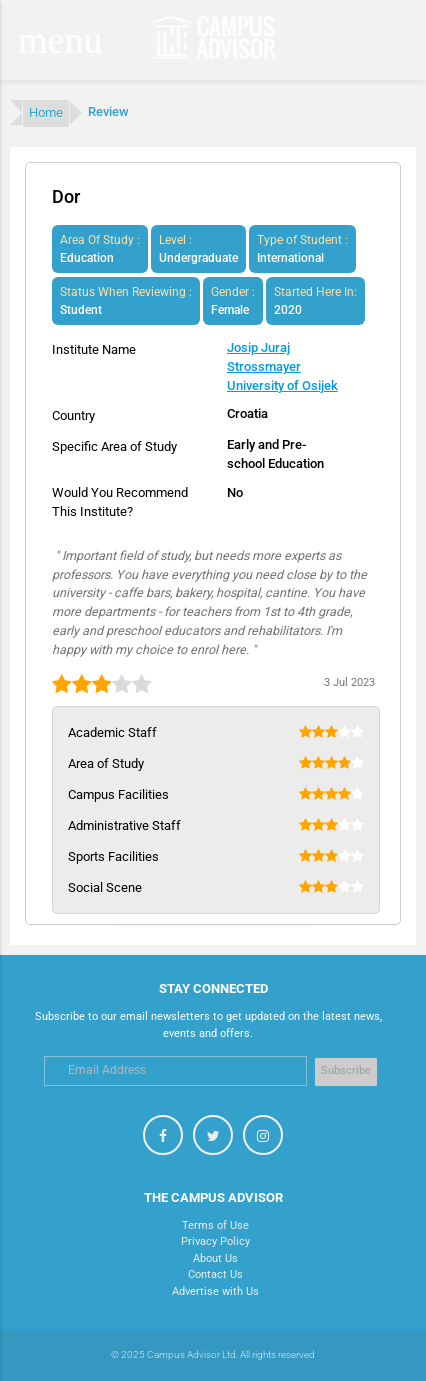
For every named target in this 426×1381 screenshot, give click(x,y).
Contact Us (215, 1274)
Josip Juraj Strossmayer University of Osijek (282, 366)
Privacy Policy (215, 1241)
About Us (215, 1258)
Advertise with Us (215, 1291)
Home (46, 112)
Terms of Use (215, 1225)
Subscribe (346, 1070)
